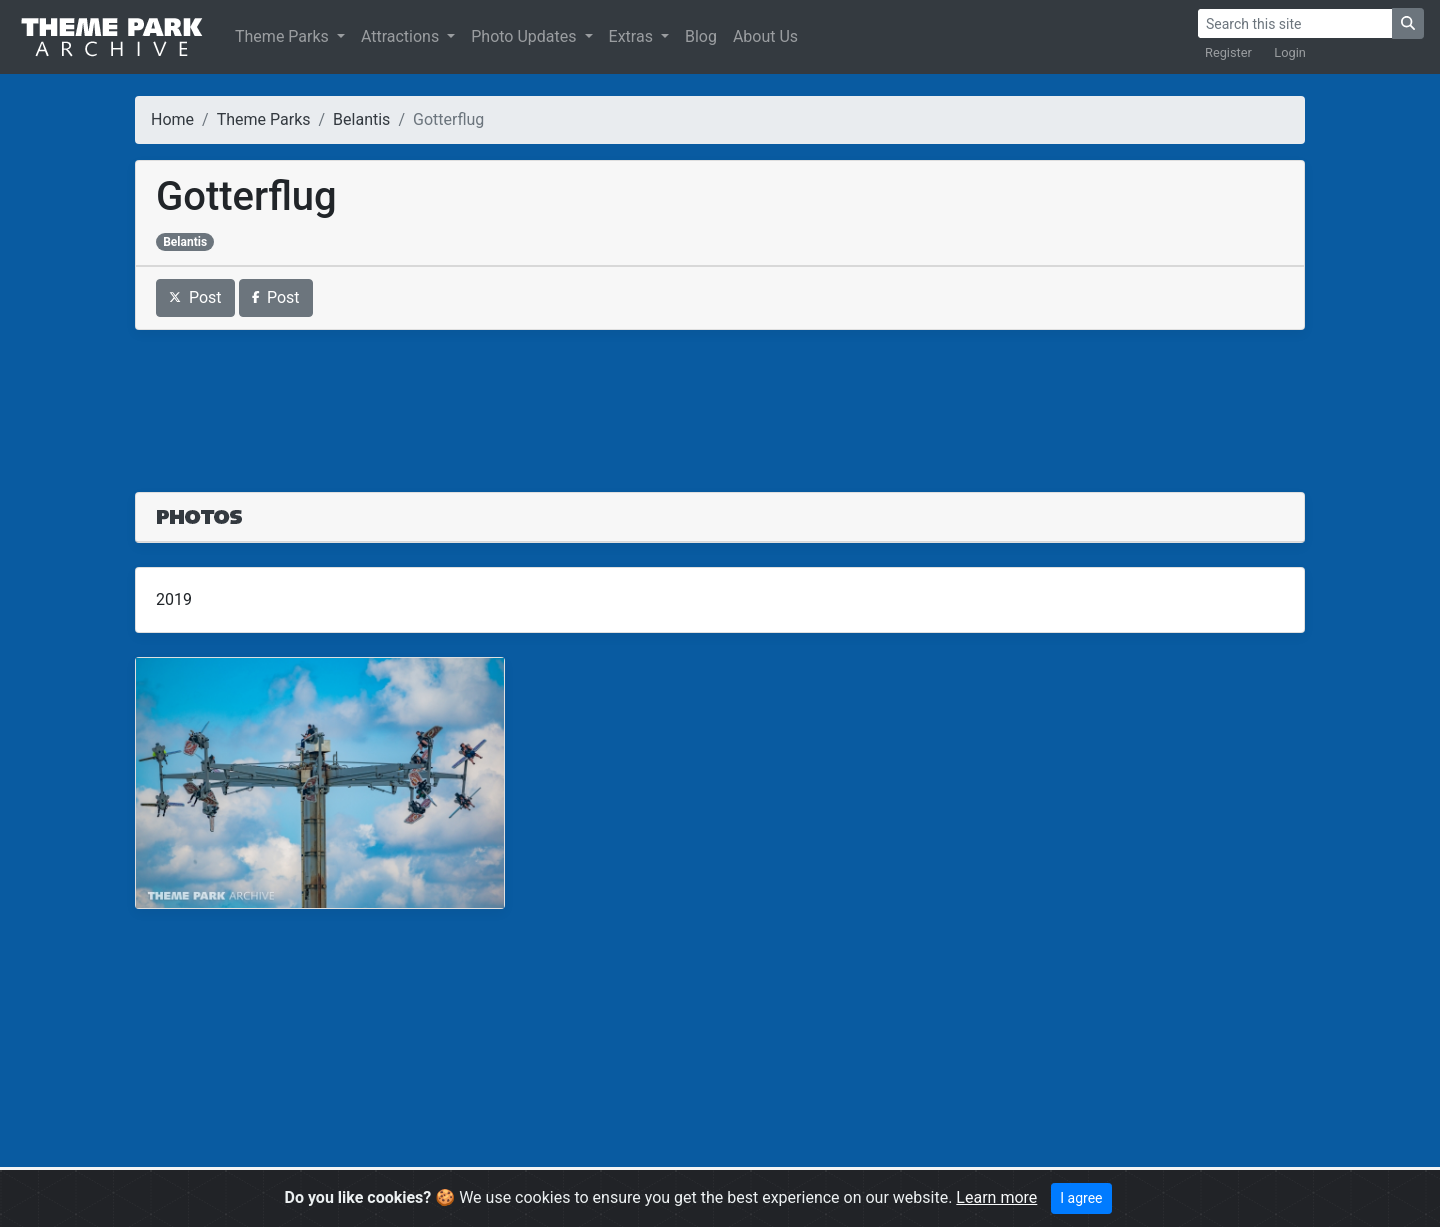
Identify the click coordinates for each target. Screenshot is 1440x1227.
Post (195, 297)
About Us (765, 36)
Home (172, 119)
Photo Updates (525, 36)
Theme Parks (284, 36)
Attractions (402, 36)
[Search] (1295, 23)
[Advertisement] (720, 399)
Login (1290, 52)
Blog (701, 36)
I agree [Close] (1081, 1198)
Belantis (361, 119)
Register (1228, 52)
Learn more (996, 1197)
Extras (633, 36)
